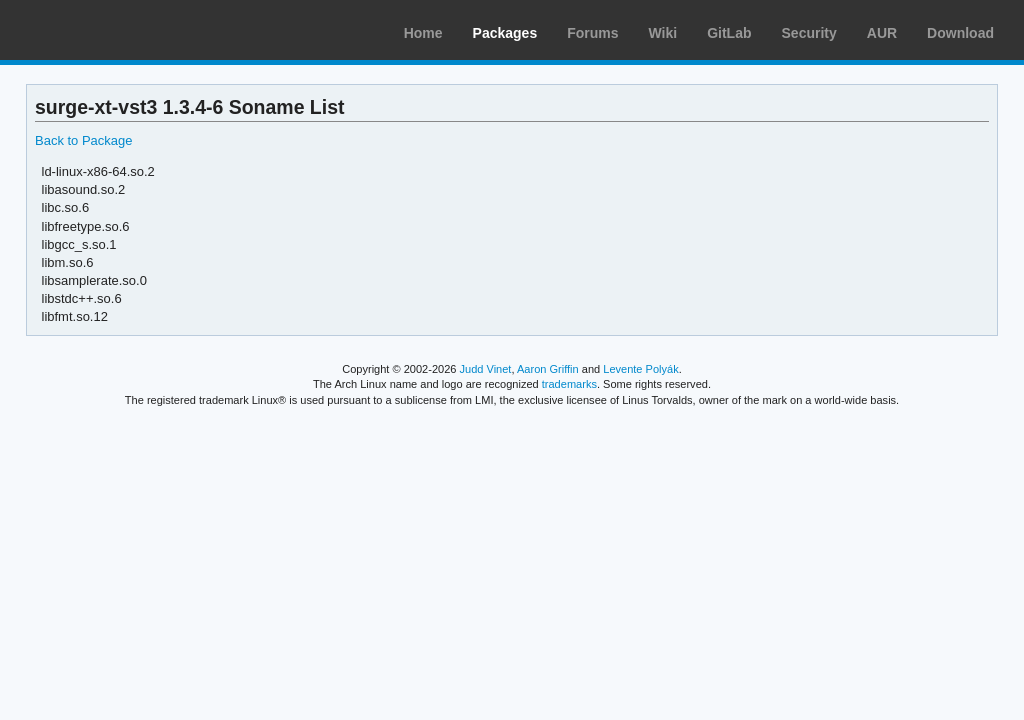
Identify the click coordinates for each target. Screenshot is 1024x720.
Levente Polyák (640, 369)
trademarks (569, 384)
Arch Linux (110, 30)
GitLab (729, 33)
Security (809, 33)
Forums (592, 33)
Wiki (663, 33)
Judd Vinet (486, 369)
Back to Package (83, 140)
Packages (505, 33)
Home (423, 33)
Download (960, 33)
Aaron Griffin (548, 369)
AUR (882, 33)
